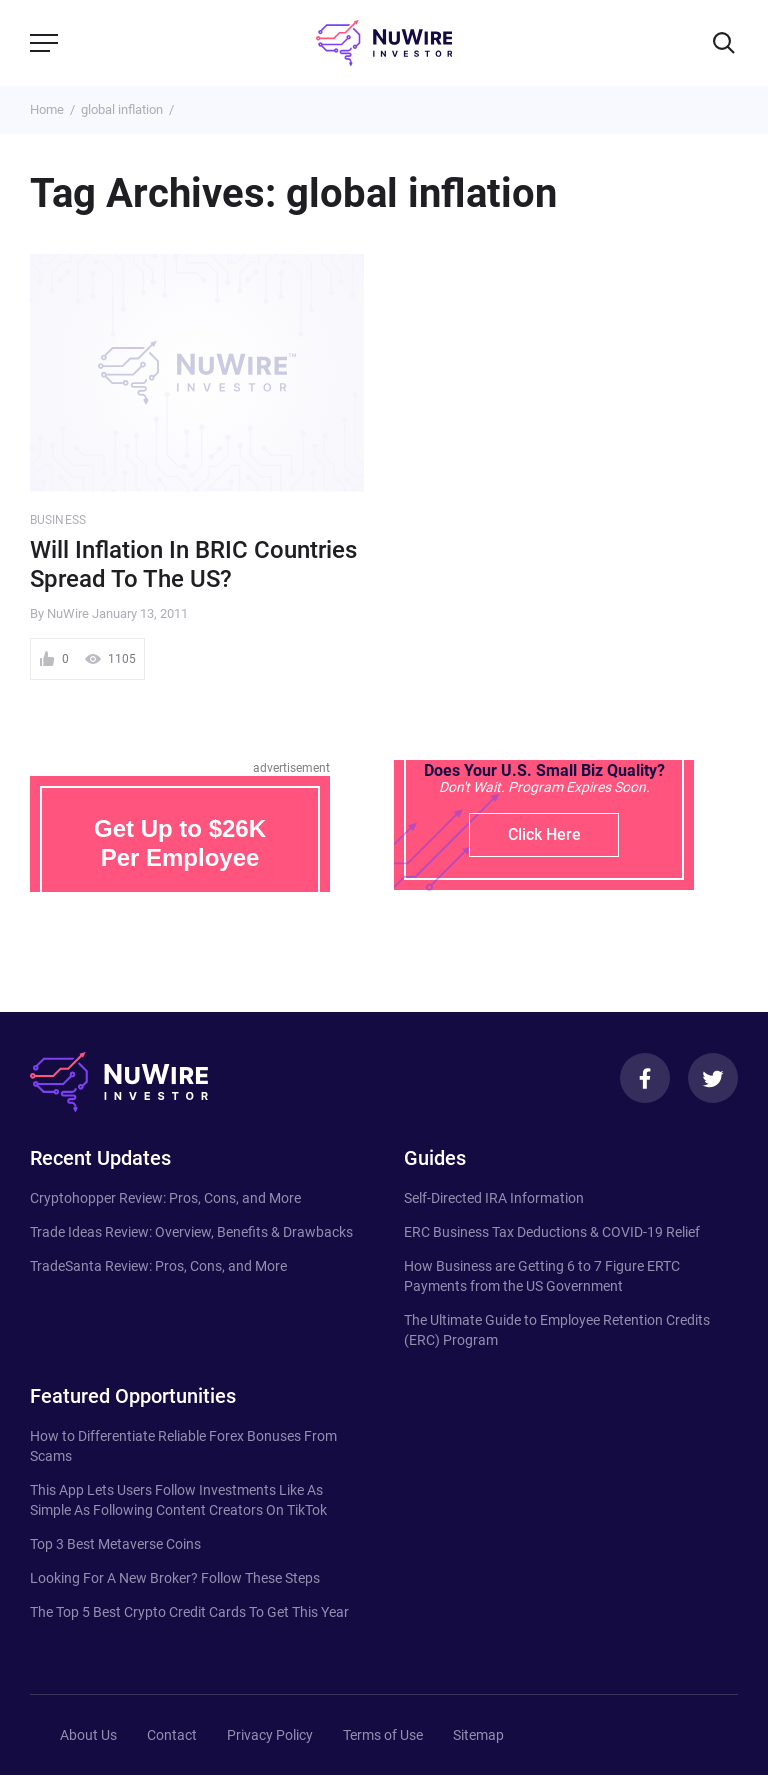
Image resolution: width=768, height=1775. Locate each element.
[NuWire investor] (384, 43)
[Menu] (44, 43)
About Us (88, 1735)
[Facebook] (645, 1078)
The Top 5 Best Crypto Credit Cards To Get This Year (189, 1612)
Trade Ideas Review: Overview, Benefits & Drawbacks (191, 1232)
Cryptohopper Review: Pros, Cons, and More (165, 1198)
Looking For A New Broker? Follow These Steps (175, 1578)
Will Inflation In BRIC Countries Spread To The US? (193, 564)
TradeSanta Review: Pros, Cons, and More (158, 1266)
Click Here (544, 834)
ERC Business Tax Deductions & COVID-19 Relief (552, 1232)
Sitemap (478, 1735)
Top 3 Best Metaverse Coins (115, 1544)
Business (58, 520)
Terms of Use (383, 1735)
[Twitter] (713, 1078)
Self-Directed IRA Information (494, 1198)
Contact (172, 1735)
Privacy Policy (270, 1735)
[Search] (724, 43)
